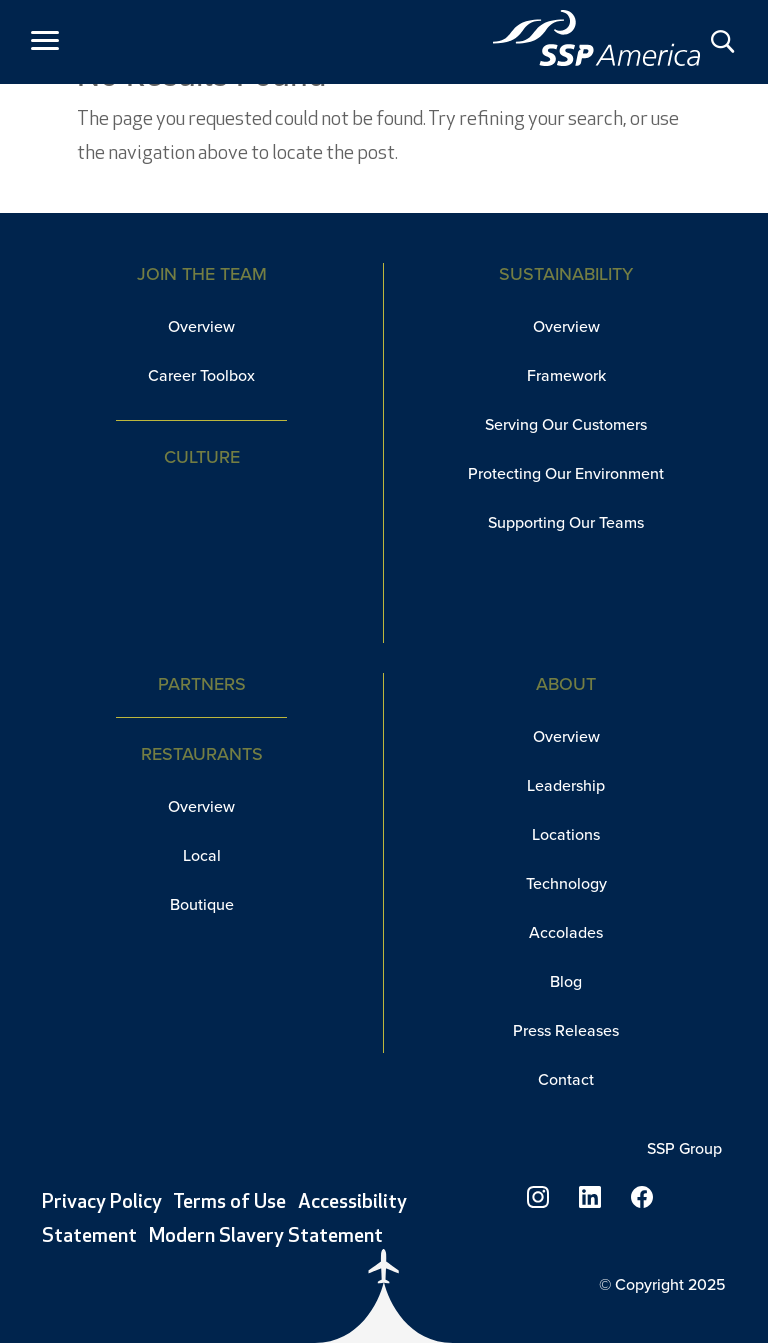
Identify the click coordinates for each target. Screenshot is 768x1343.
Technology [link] (566, 883)
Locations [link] (566, 834)
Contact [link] (566, 1079)
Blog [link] (566, 981)
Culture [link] (202, 457)
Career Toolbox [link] (201, 375)
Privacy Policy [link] (102, 1203)
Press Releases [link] (566, 1030)
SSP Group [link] (686, 1148)
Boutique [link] (202, 904)
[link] (597, 38)
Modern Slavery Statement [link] (266, 1237)
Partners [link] (202, 684)
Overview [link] (201, 326)
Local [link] (202, 855)
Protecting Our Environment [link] (566, 473)
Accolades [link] (566, 932)
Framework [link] (566, 375)
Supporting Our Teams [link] (566, 522)
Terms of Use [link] (229, 1203)
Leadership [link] (566, 785)
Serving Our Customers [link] (566, 424)
